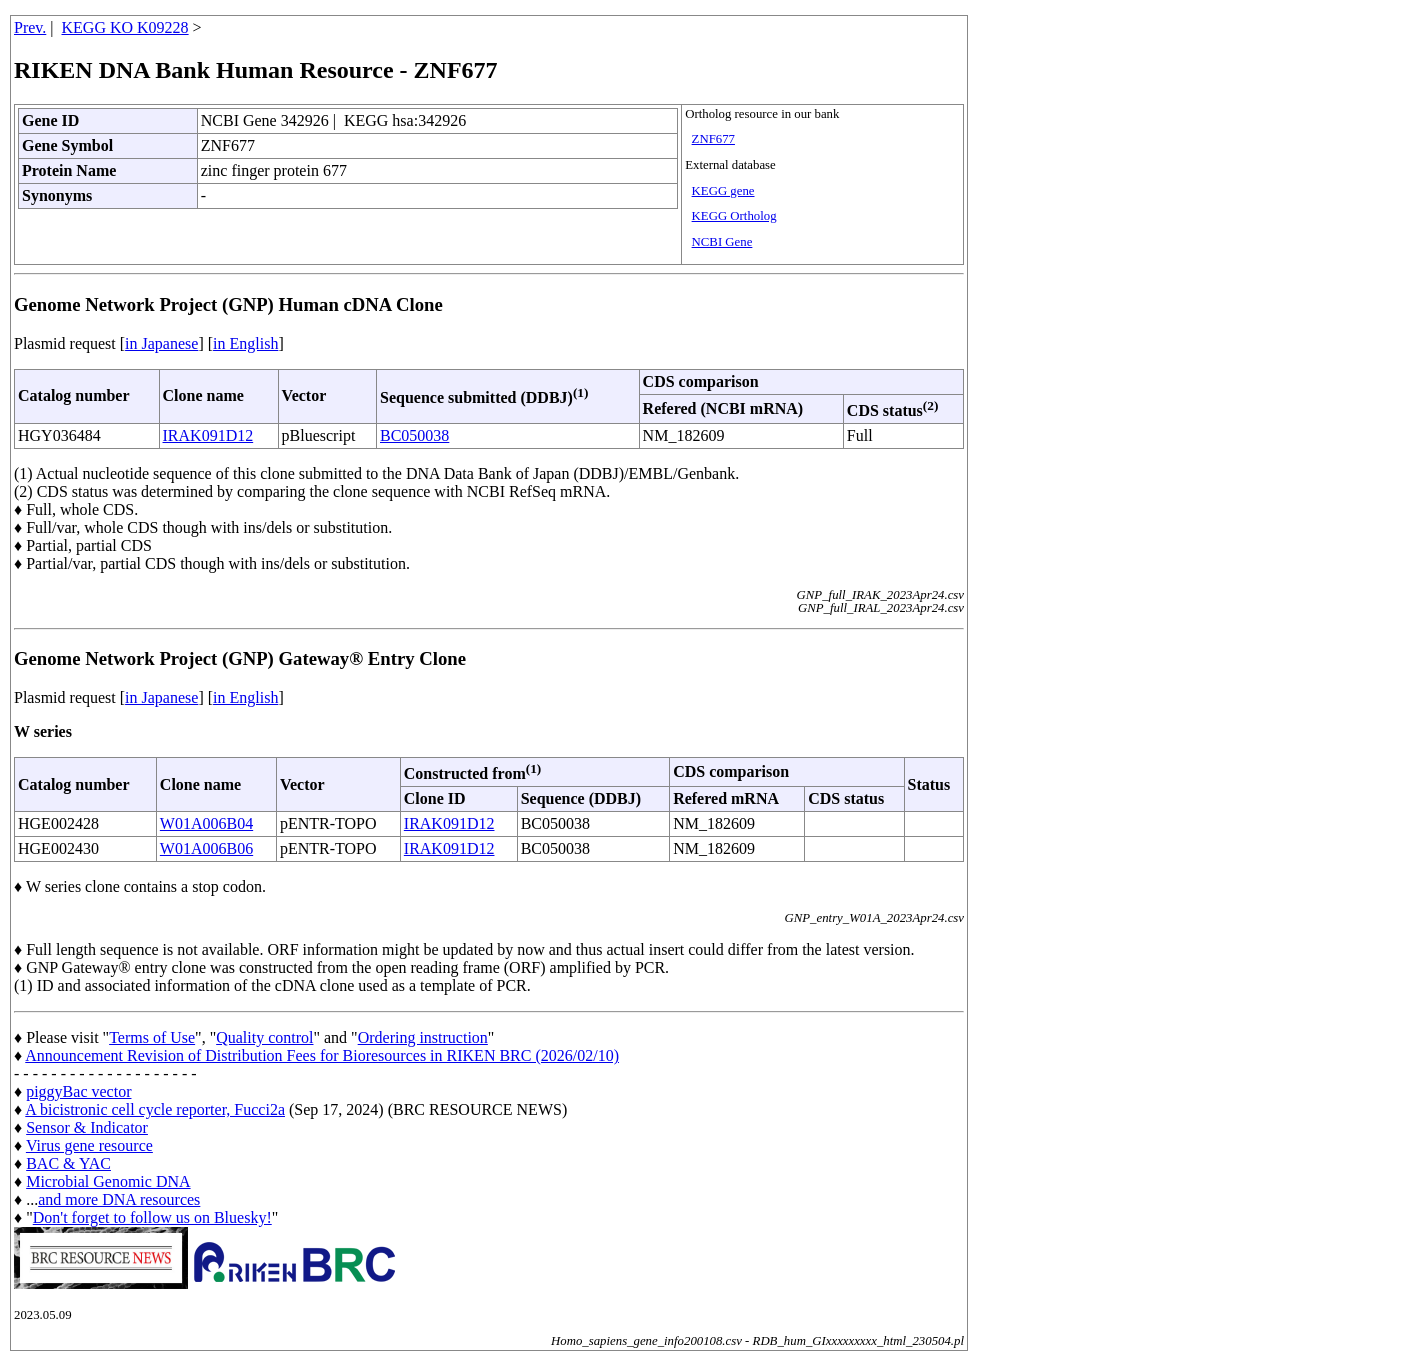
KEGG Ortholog (734, 216)
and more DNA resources (119, 1199)
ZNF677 (713, 139)
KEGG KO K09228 (125, 27)
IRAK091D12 (208, 435)
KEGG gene (723, 191)
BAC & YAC (68, 1163)
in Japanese (161, 343)
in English (245, 343)
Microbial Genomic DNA (108, 1181)
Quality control (264, 1037)
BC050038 (414, 435)
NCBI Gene (722, 242)
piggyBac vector (78, 1091)
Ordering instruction (423, 1037)
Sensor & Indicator (87, 1127)
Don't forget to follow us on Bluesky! (152, 1217)
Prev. (30, 27)
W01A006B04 (206, 823)
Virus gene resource (89, 1145)
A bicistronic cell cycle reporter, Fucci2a (155, 1109)
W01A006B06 (206, 848)
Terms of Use (152, 1037)
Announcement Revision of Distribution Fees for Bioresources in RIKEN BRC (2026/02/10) (322, 1055)
